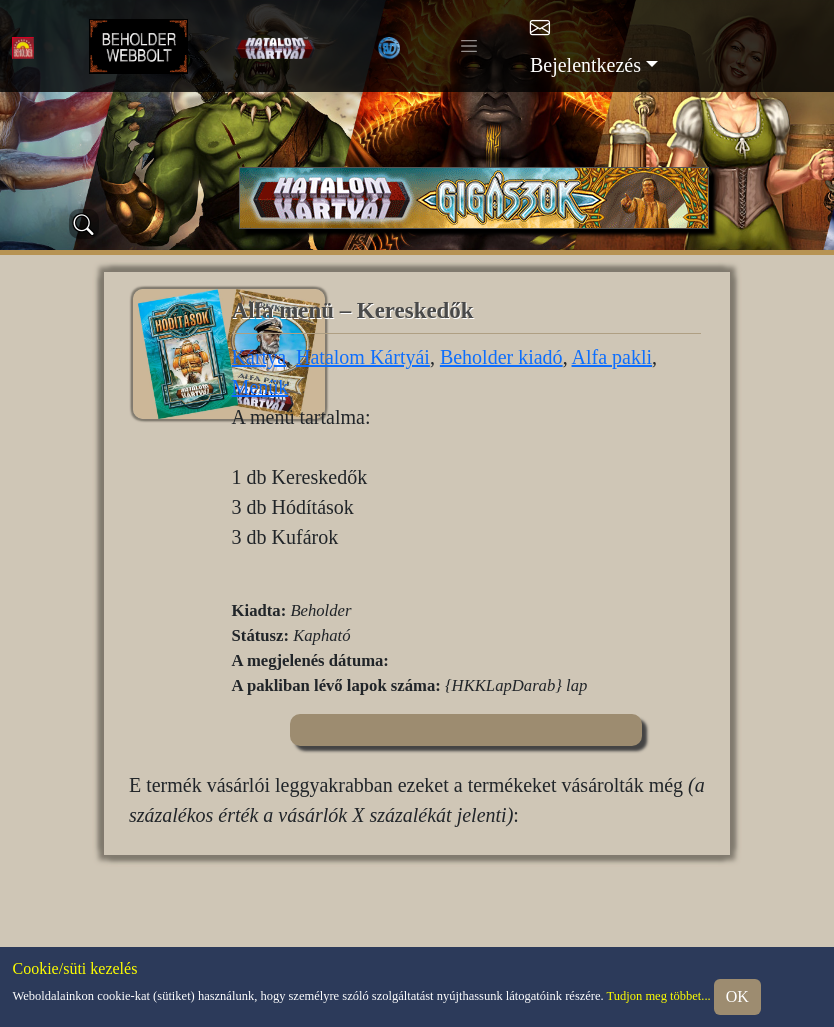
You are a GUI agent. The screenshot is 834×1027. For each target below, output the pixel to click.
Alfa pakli (612, 357)
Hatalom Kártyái (363, 357)
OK (737, 996)
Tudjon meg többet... (659, 995)
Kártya (259, 357)
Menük (260, 387)
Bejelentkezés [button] (585, 65)
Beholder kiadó (501, 357)
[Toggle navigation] (469, 46)
